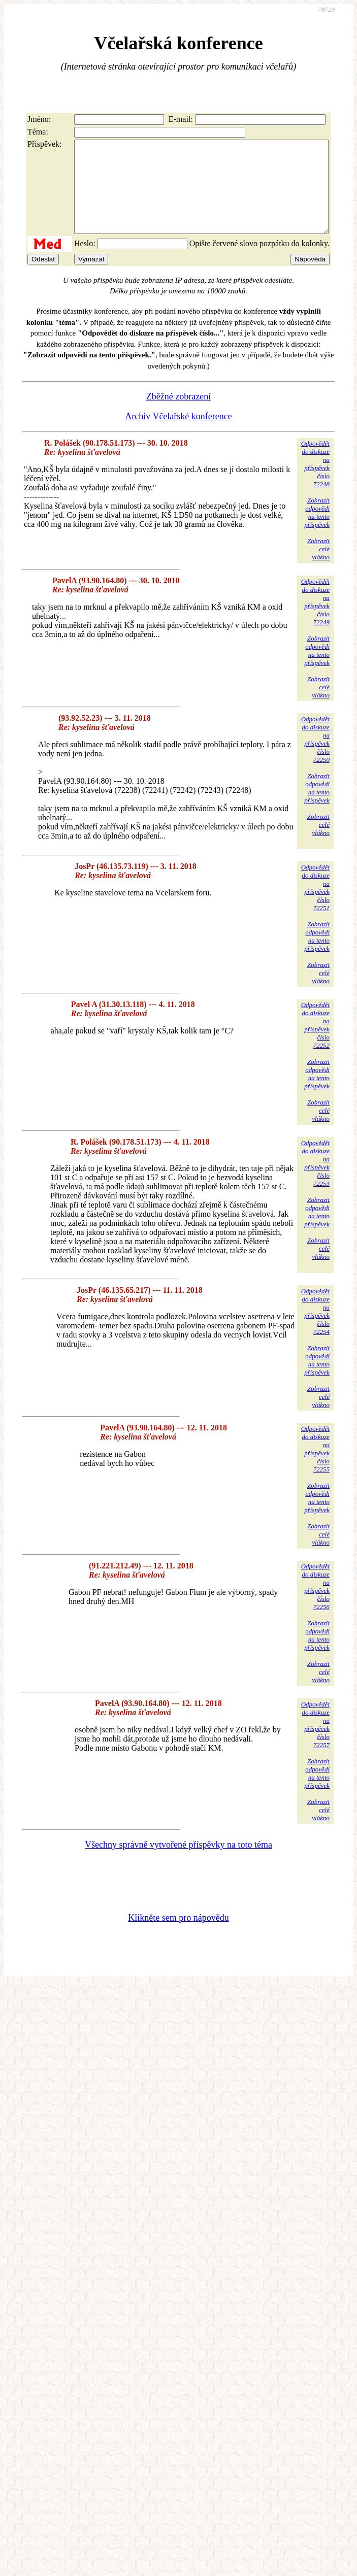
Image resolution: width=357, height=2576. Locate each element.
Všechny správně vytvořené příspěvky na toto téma (178, 1863)
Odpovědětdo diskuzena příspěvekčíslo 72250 (315, 757)
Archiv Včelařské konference (178, 434)
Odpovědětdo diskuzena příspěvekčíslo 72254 (315, 1330)
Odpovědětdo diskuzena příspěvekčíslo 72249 (315, 620)
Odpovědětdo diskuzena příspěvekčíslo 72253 (315, 1181)
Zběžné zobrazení (178, 415)
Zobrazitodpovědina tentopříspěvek (317, 531)
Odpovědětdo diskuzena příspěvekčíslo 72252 (315, 1043)
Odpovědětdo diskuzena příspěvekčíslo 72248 (315, 482)
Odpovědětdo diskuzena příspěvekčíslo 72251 (315, 906)
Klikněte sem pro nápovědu (178, 1936)
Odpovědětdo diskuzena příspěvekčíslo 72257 (315, 1743)
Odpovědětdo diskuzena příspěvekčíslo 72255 (315, 1467)
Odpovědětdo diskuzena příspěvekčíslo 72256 (315, 1605)
